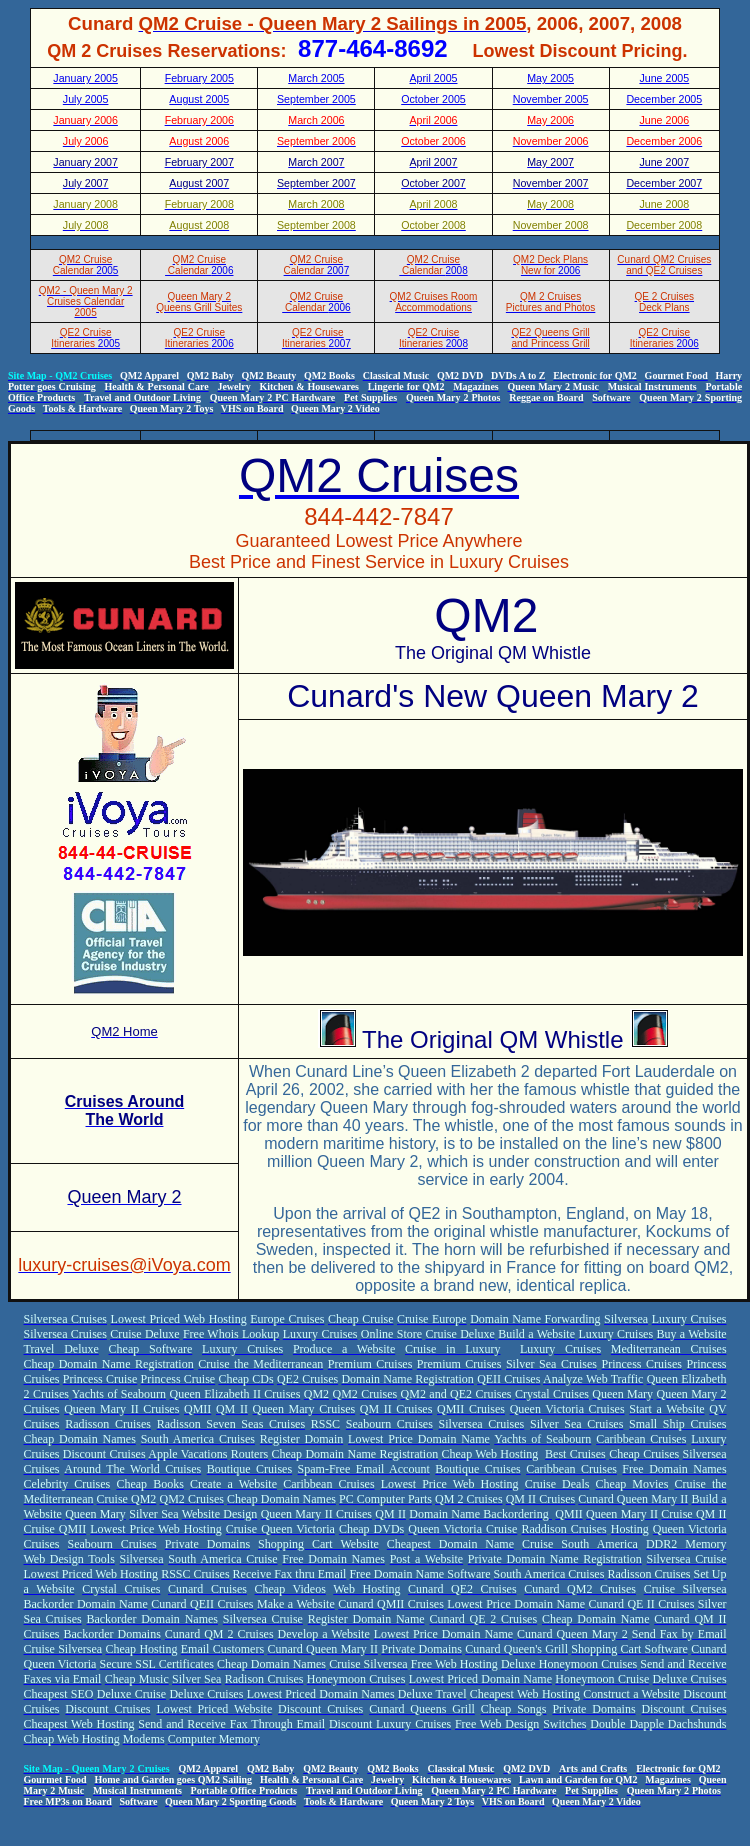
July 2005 (86, 99)
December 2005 (664, 99)
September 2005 (316, 99)
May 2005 (550, 78)
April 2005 (434, 78)
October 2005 (433, 99)
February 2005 (199, 78)
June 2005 (664, 78)
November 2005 (551, 99)
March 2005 (316, 78)
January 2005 (85, 78)
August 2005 (199, 99)
